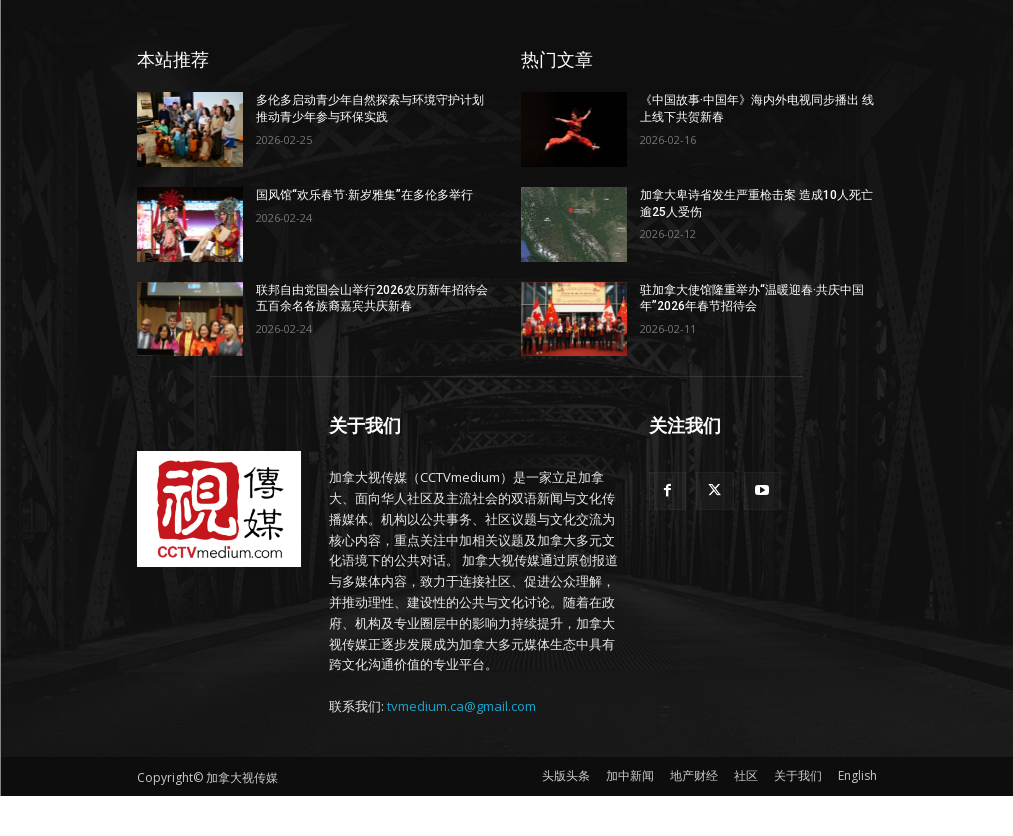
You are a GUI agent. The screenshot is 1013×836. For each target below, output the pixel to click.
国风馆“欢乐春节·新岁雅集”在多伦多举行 (364, 195)
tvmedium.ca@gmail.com (461, 706)
